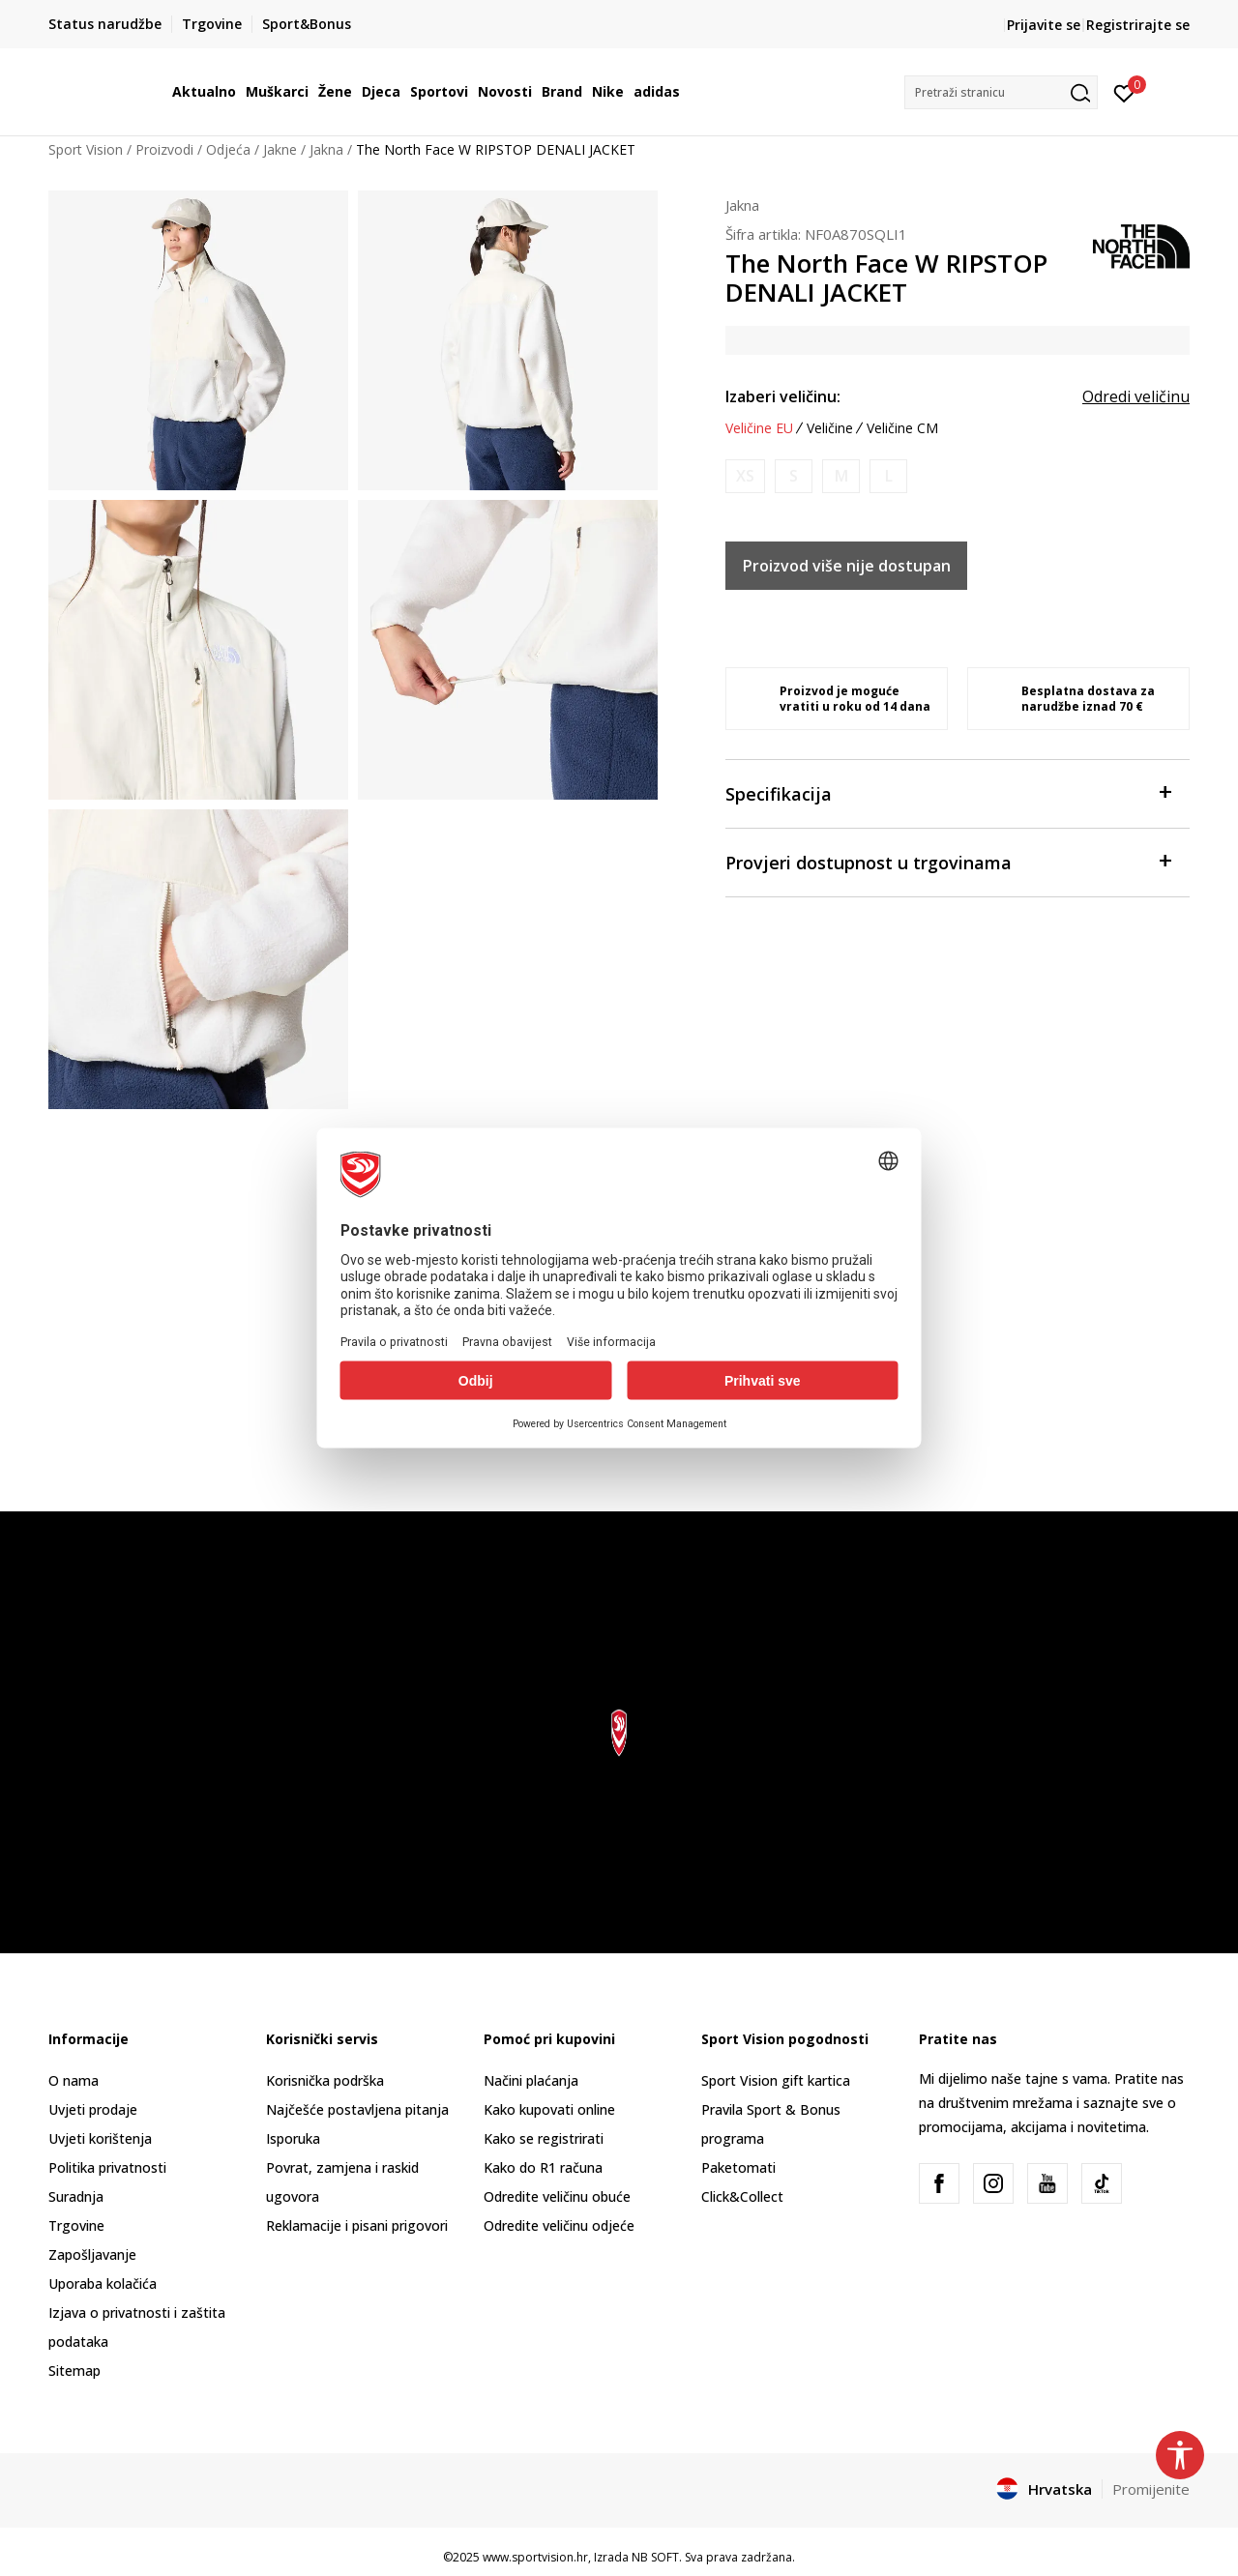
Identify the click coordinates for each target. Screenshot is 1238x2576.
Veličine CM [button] (902, 428)
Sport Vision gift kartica (775, 2080)
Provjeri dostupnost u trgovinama (947, 861)
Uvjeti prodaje (92, 2109)
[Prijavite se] (1124, 91)
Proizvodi (164, 149)
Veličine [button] (830, 428)
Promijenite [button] (1151, 2489)
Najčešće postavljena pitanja (357, 2109)
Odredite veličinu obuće (557, 2196)
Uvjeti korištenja (100, 2138)
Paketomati (738, 2167)
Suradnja (75, 2196)
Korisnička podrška (325, 2080)
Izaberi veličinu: (782, 396)
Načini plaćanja (531, 2080)
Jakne (280, 149)
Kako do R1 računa (543, 2167)
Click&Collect (742, 2196)
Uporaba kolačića (102, 2283)
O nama (73, 2080)
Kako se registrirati (544, 2138)
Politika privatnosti (107, 2167)
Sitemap (74, 2370)
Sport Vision (85, 149)
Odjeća (228, 149)
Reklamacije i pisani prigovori (357, 2225)
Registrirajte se (1138, 24)
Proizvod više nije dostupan (847, 565)
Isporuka (293, 2138)
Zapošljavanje (92, 2254)
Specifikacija (947, 792)
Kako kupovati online (549, 2109)
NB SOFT (655, 2557)
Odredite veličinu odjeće (559, 2225)
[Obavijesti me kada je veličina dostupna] (745, 476)
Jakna (326, 149)
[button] (1001, 92)
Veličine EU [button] (759, 428)
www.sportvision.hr (535, 2557)
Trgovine (76, 2225)
